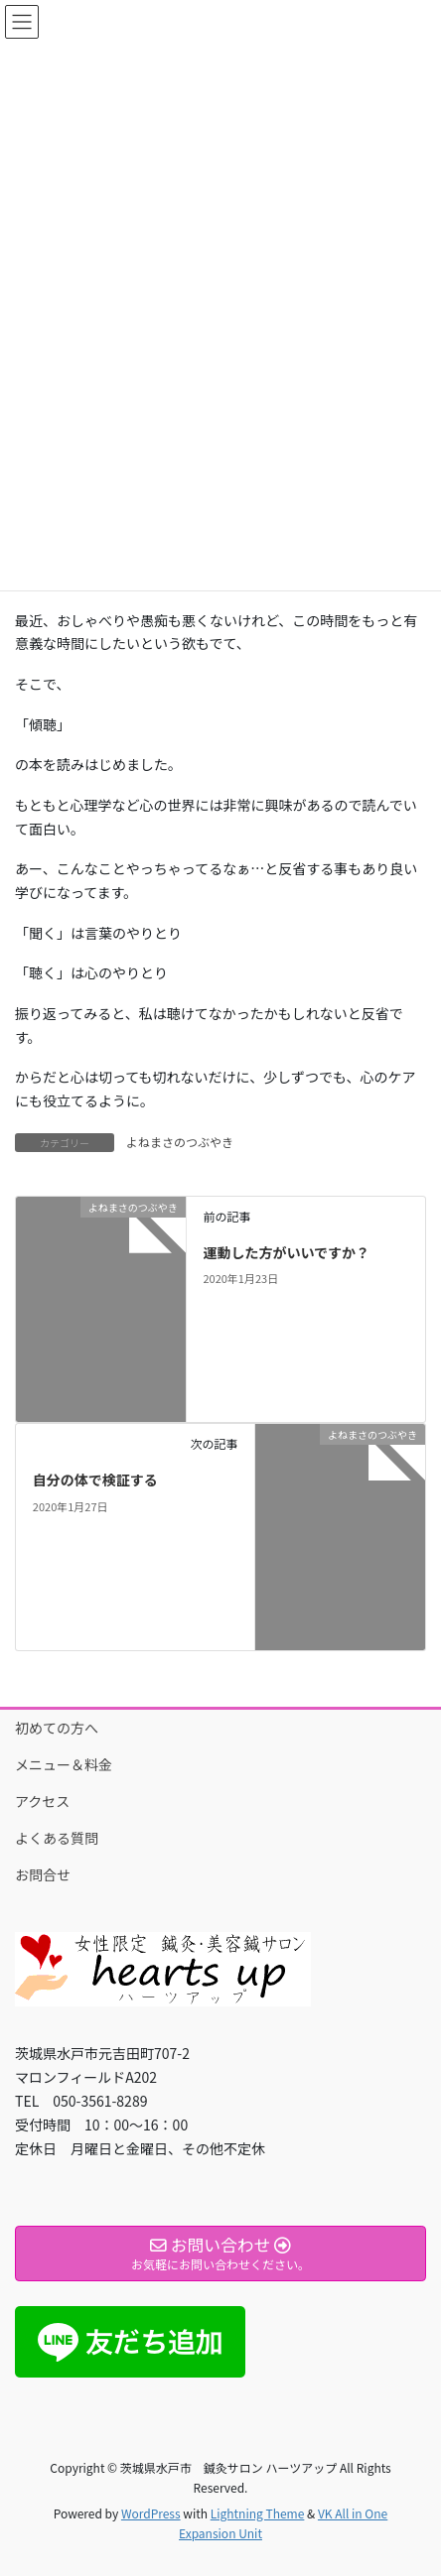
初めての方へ (56, 1728)
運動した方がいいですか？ (286, 1252)
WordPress (151, 2513)
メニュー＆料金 (63, 1764)
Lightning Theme (258, 2513)
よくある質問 (56, 1838)
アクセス (42, 1801)
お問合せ (43, 1874)
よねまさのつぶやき (179, 1141)
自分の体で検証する (95, 1479)
